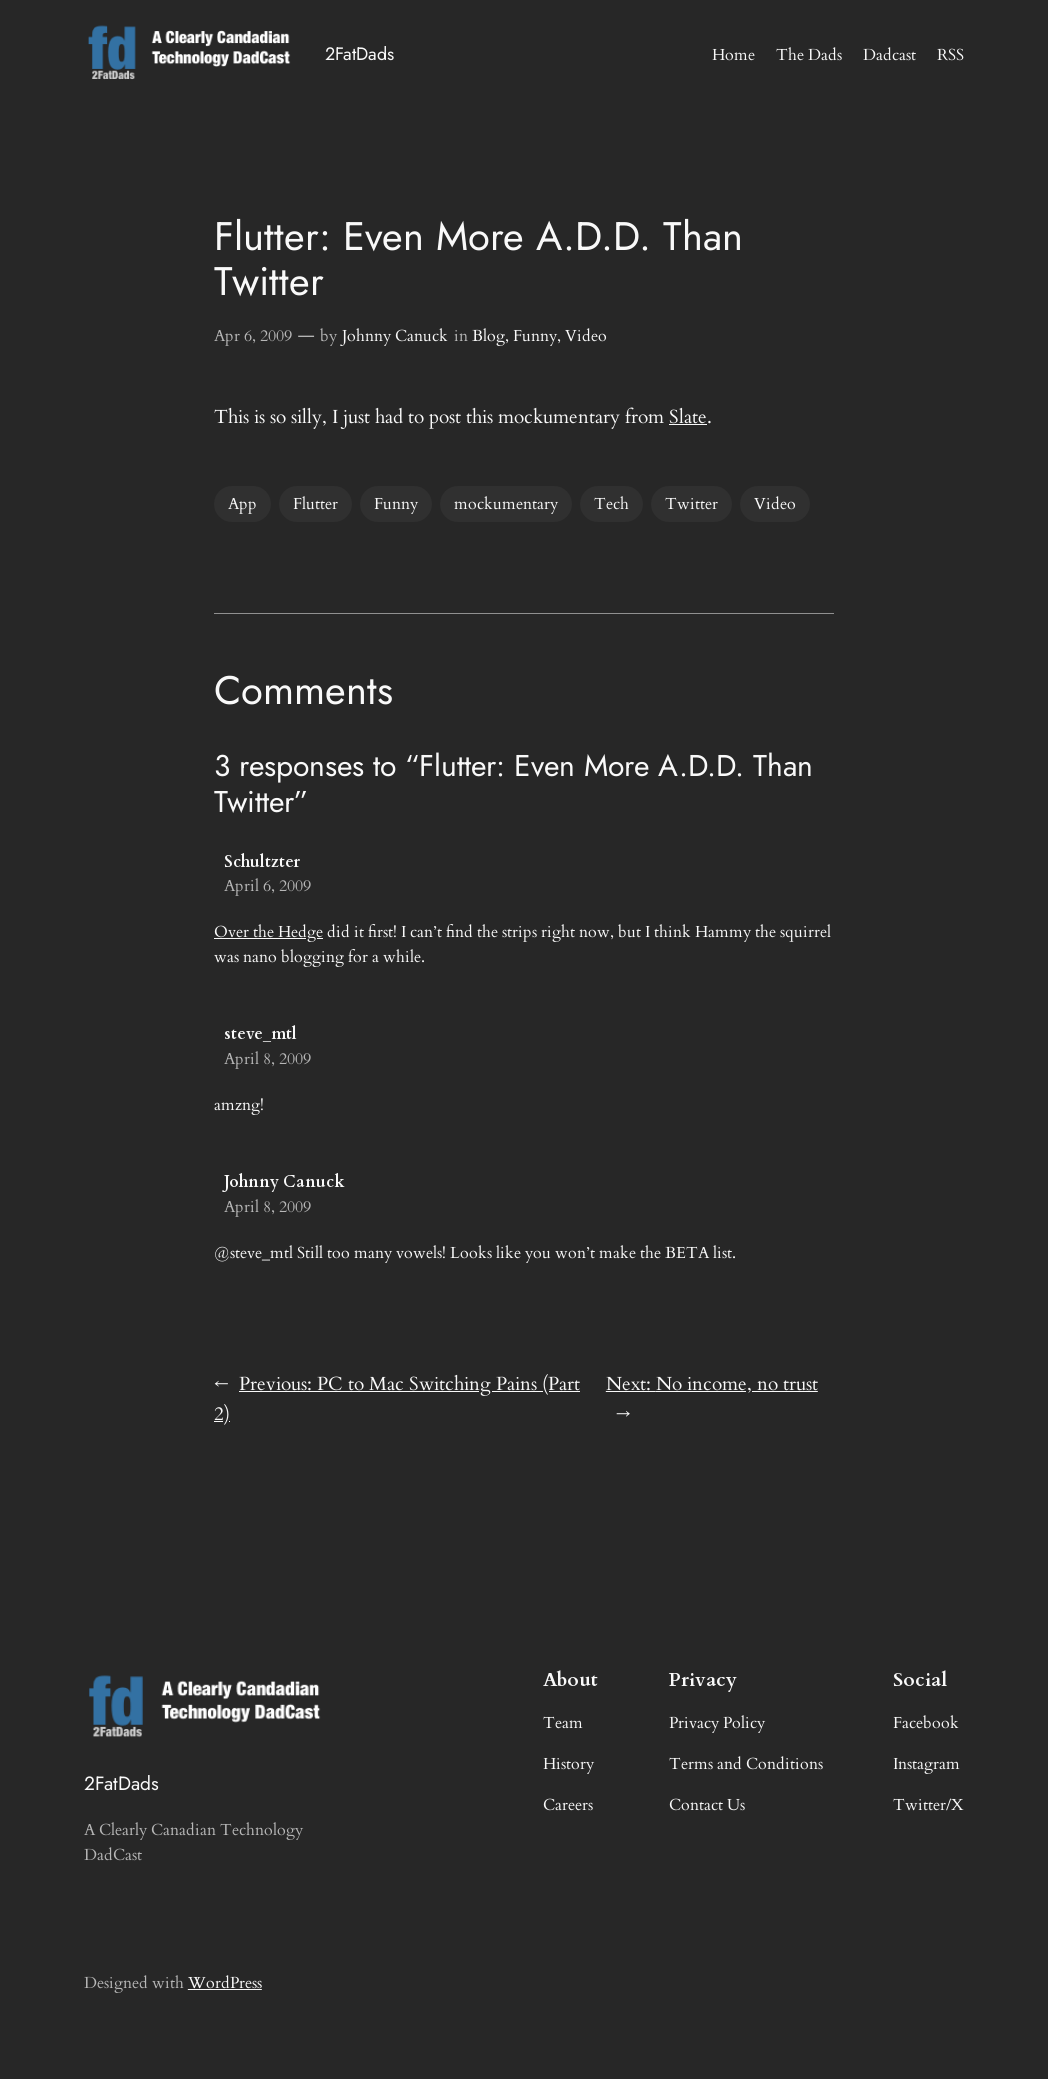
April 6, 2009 (267, 886)
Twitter (691, 504)
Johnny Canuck (395, 336)
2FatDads (359, 54)
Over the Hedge (268, 932)
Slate (688, 417)
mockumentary (506, 504)
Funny (535, 336)
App (242, 504)
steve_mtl (260, 1034)
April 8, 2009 (267, 1059)
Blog (488, 336)
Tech (611, 504)
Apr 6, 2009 (253, 336)
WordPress (225, 1983)
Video (586, 336)
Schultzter (262, 862)
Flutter (315, 504)
